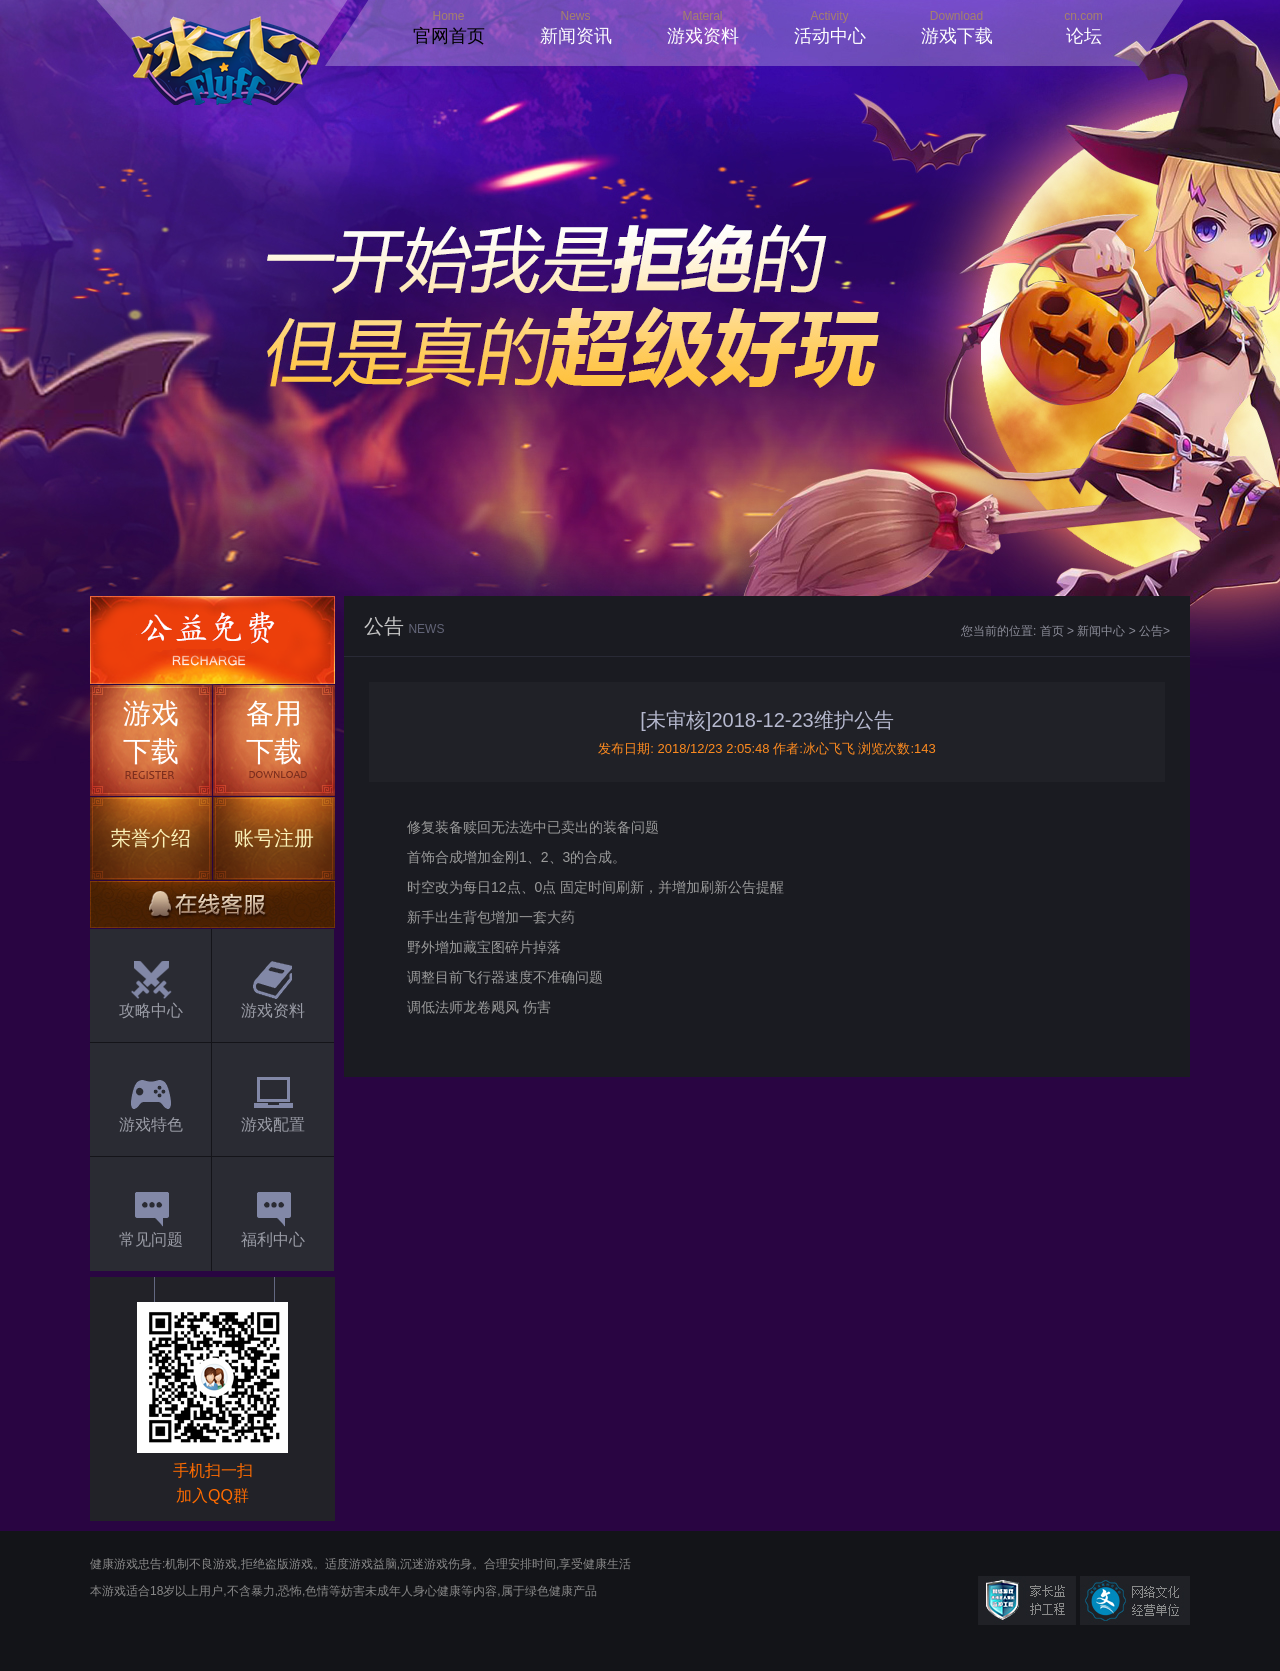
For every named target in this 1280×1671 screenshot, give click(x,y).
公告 (1151, 631)
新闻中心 (1101, 631)
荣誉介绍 (151, 838)
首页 (1052, 631)
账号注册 (274, 838)
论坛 (1084, 36)
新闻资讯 (576, 36)
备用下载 (274, 732)
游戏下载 (957, 36)
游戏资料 (703, 36)
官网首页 (449, 36)
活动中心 (830, 36)
